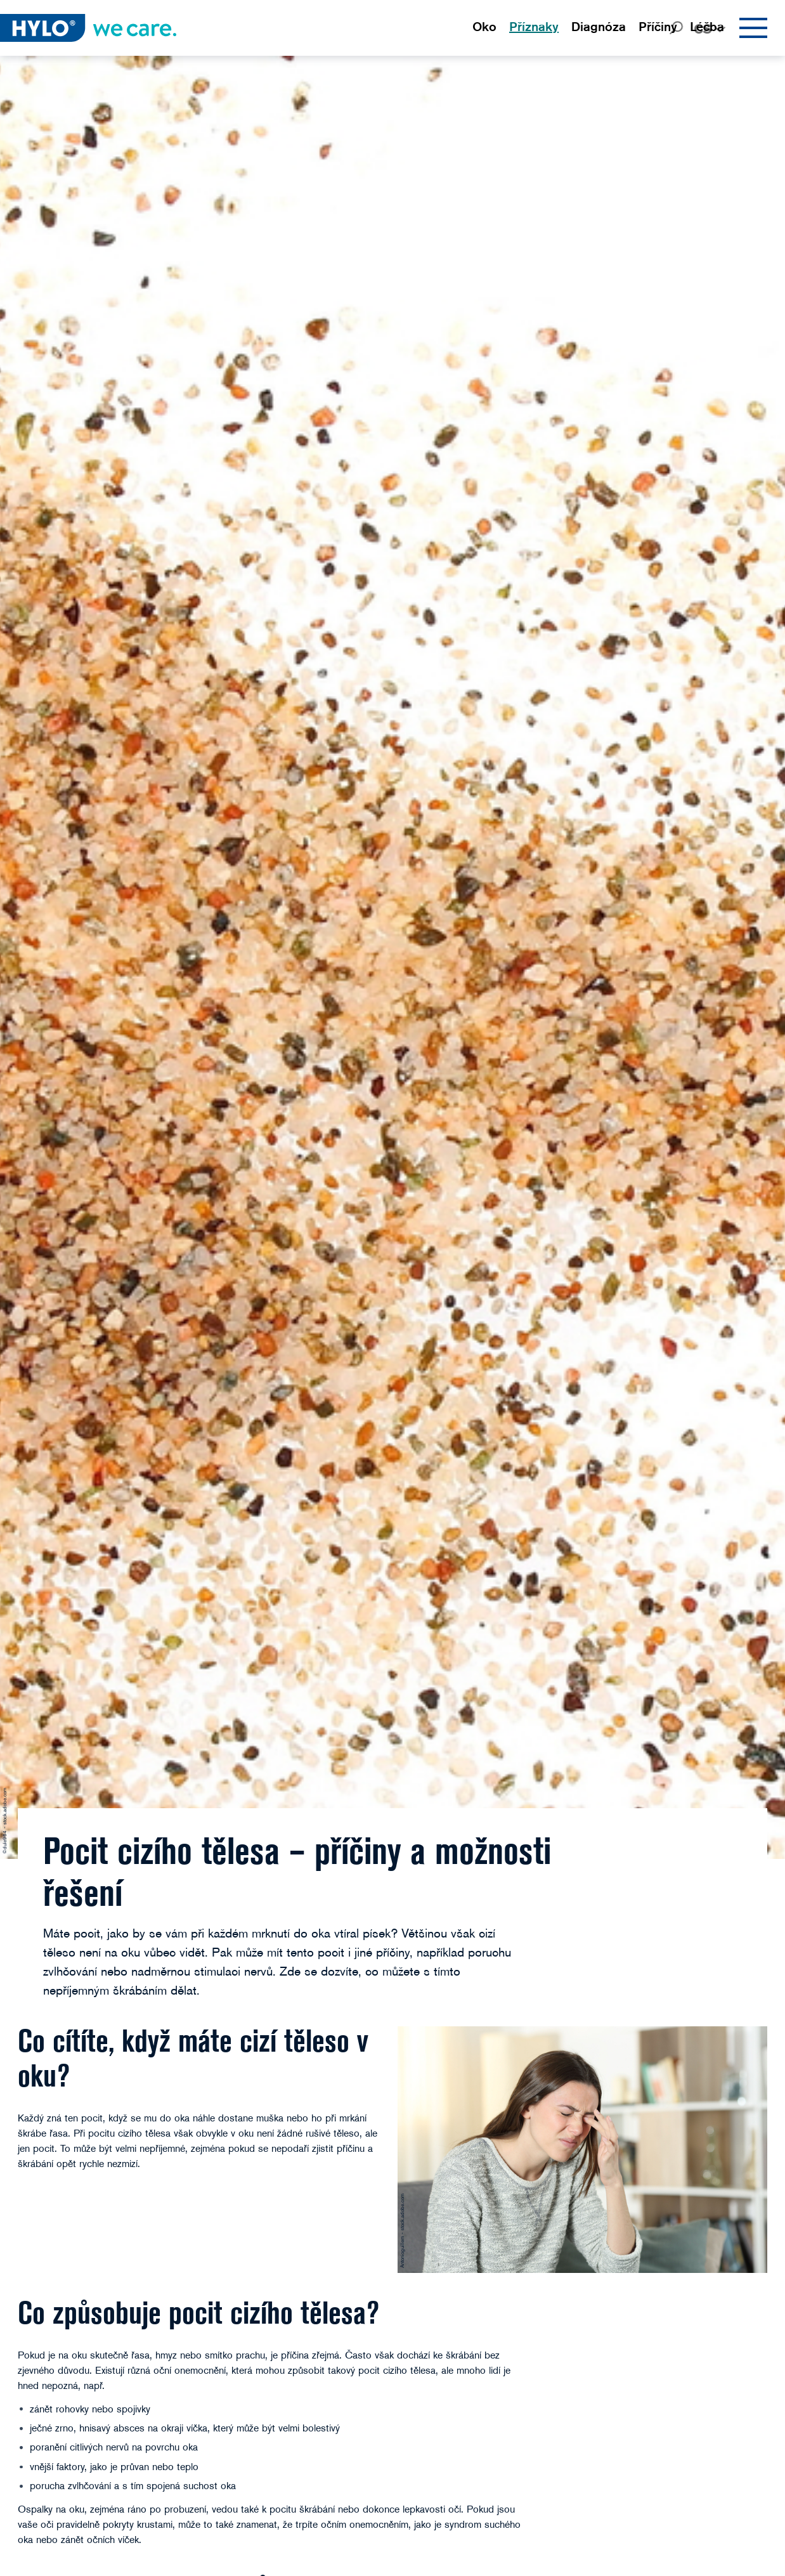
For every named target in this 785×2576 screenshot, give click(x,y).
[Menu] (753, 28)
